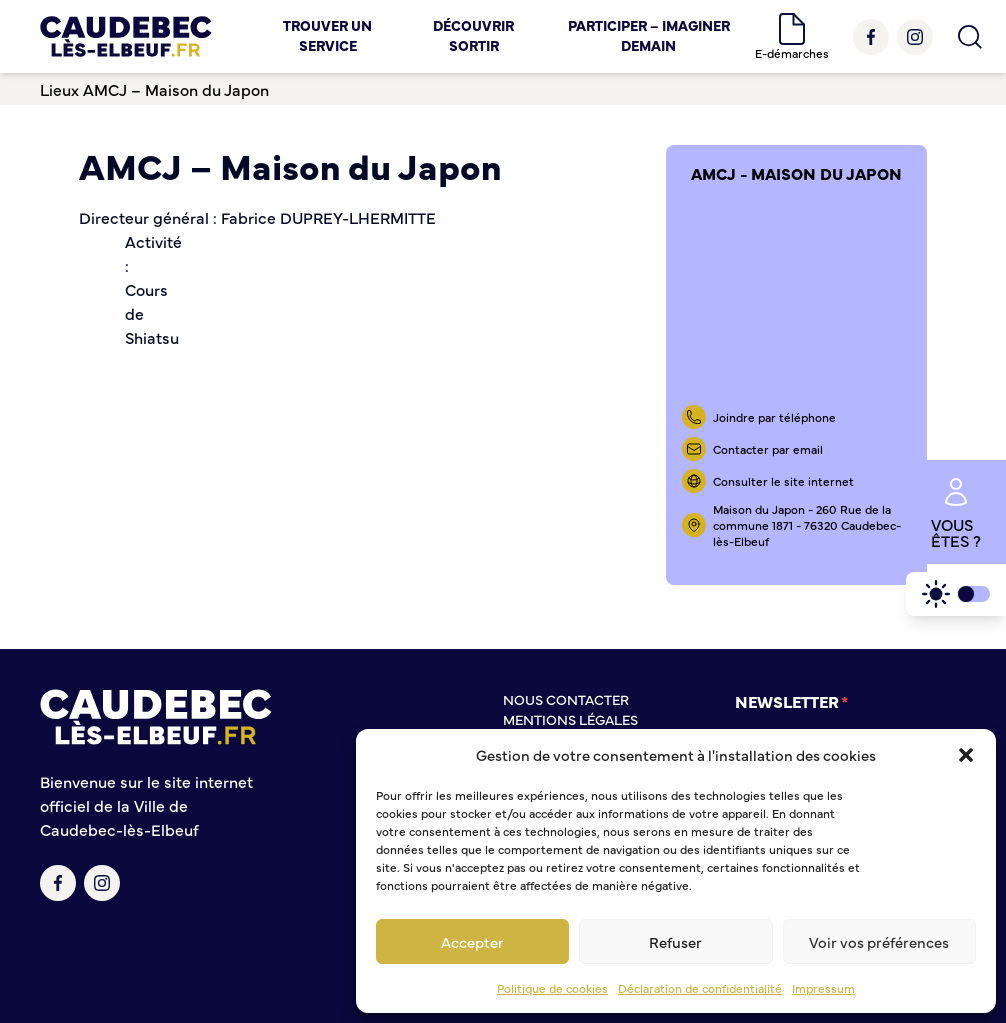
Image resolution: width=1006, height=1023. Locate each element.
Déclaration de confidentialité (700, 988)
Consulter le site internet (783, 481)
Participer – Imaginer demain (649, 35)
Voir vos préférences (879, 941)
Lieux (59, 89)
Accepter (472, 941)
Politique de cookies (552, 988)
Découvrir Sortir (473, 35)
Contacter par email (768, 449)
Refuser (675, 941)
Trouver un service (327, 35)
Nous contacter (566, 699)
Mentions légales (570, 719)
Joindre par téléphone (774, 417)
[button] (966, 755)
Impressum (823, 988)
